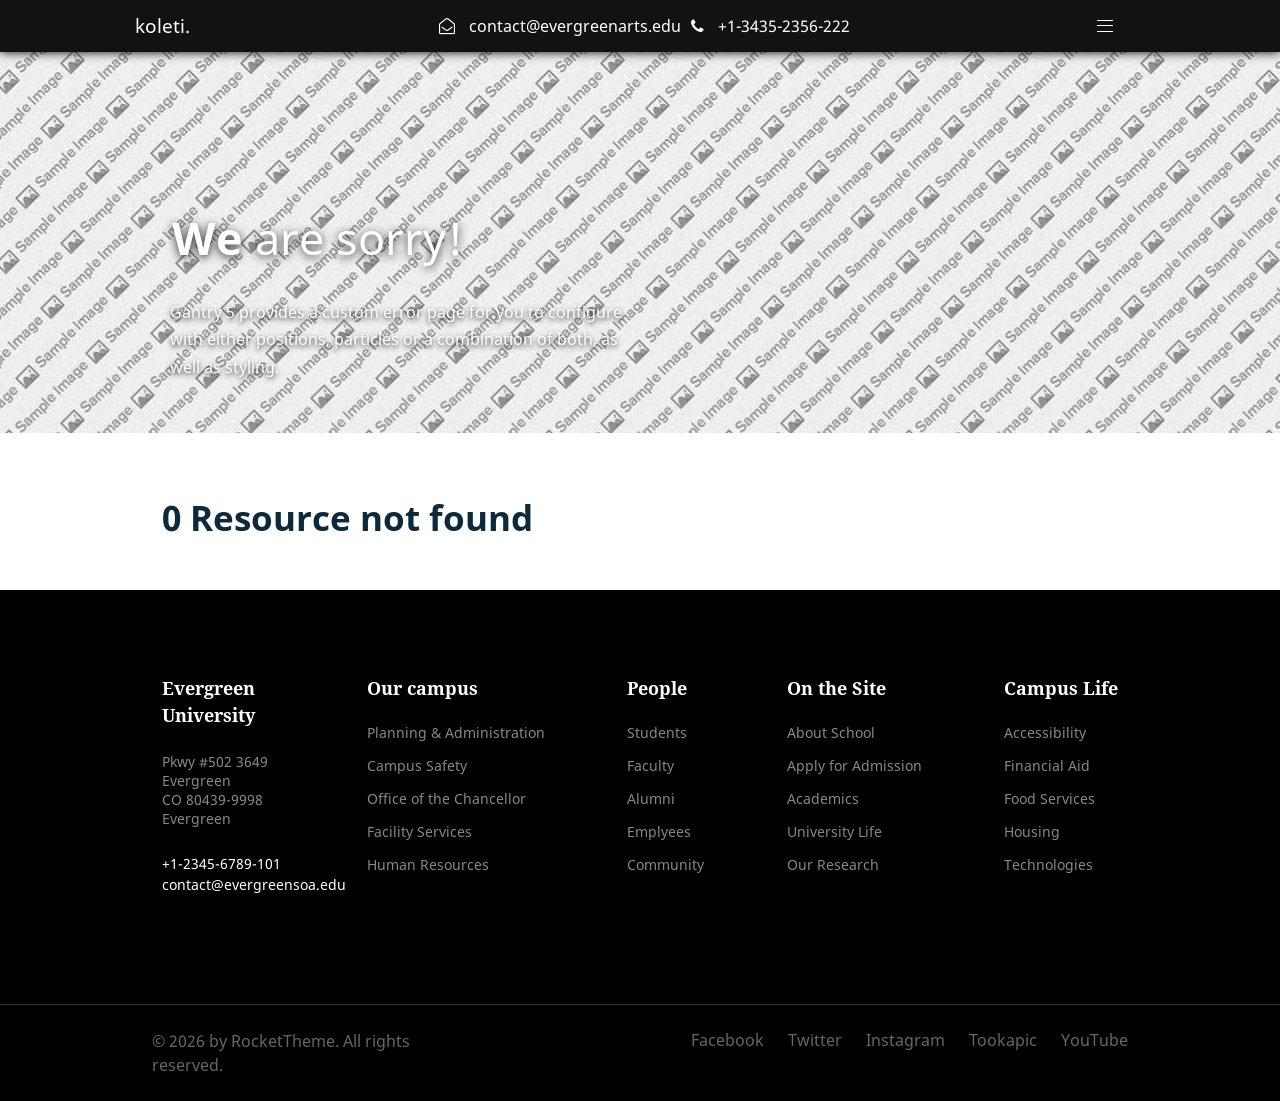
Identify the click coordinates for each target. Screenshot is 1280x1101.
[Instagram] (907, 1040)
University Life (834, 831)
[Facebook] (734, 1040)
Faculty (650, 765)
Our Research (833, 864)
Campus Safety (417, 765)
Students (657, 732)
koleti (165, 25)
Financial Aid (1047, 765)
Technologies (1048, 864)
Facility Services (419, 831)
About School (831, 732)
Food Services (1049, 798)
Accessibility (1045, 732)
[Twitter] (817, 1040)
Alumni (651, 798)
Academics (823, 798)
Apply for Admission (854, 765)
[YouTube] (1089, 1040)
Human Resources (428, 864)
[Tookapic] (1005, 1040)
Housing (1032, 831)
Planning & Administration (456, 732)
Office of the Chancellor (446, 798)
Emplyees (659, 831)
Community (665, 864)
